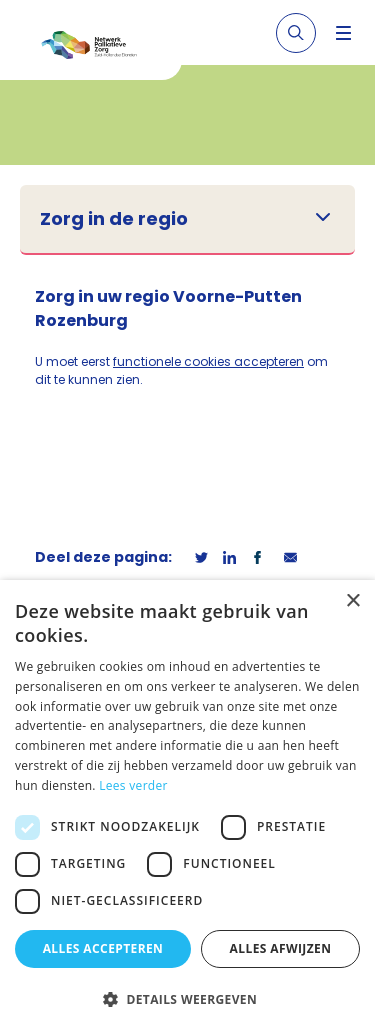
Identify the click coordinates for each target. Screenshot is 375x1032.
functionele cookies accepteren (208, 361)
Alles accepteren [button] (103, 948)
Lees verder (133, 785)
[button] (187, 999)
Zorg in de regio (114, 219)
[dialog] (187, 806)
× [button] (352, 601)
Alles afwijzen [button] (281, 948)
